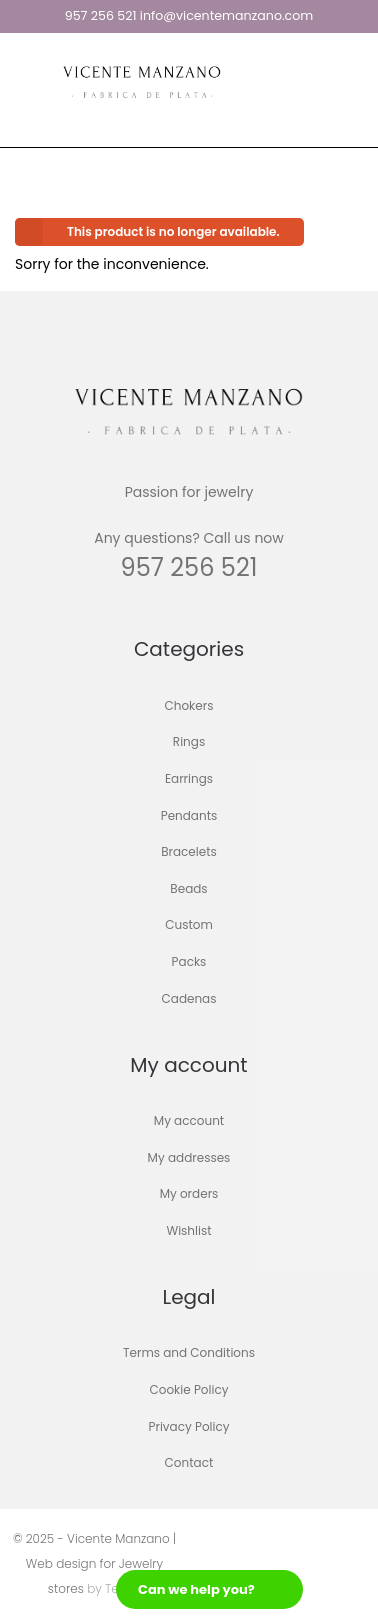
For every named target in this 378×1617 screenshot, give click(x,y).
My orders (189, 1194)
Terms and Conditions (189, 1353)
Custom (189, 925)
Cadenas (189, 998)
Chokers (189, 705)
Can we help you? (196, 1589)
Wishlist (188, 1230)
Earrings (189, 778)
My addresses (189, 1157)
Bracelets (189, 852)
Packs (189, 961)
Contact (189, 1463)
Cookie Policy (189, 1389)
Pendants (189, 815)
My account (189, 1121)
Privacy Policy (188, 1426)
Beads (188, 888)
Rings (189, 742)
